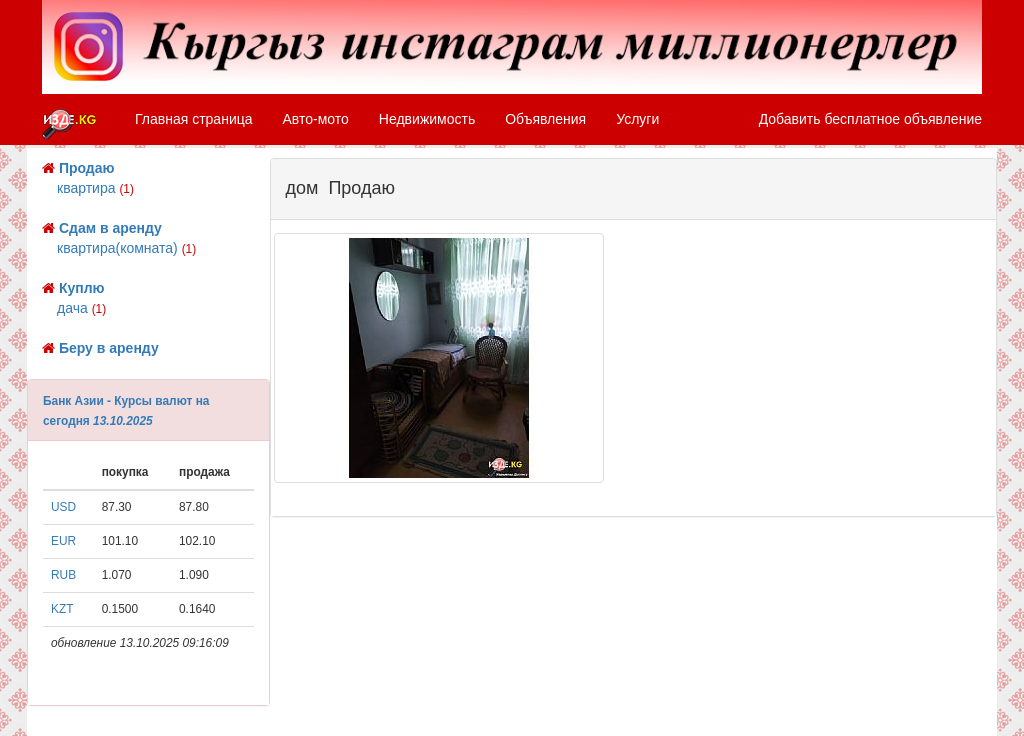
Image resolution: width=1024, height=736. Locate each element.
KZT (62, 609)
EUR (63, 541)
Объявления (545, 119)
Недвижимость (427, 119)
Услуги (637, 119)
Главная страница (194, 119)
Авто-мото (316, 119)
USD (63, 507)
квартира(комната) (126, 248)
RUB (63, 575)
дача (81, 308)
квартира (95, 188)
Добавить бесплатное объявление (870, 119)
